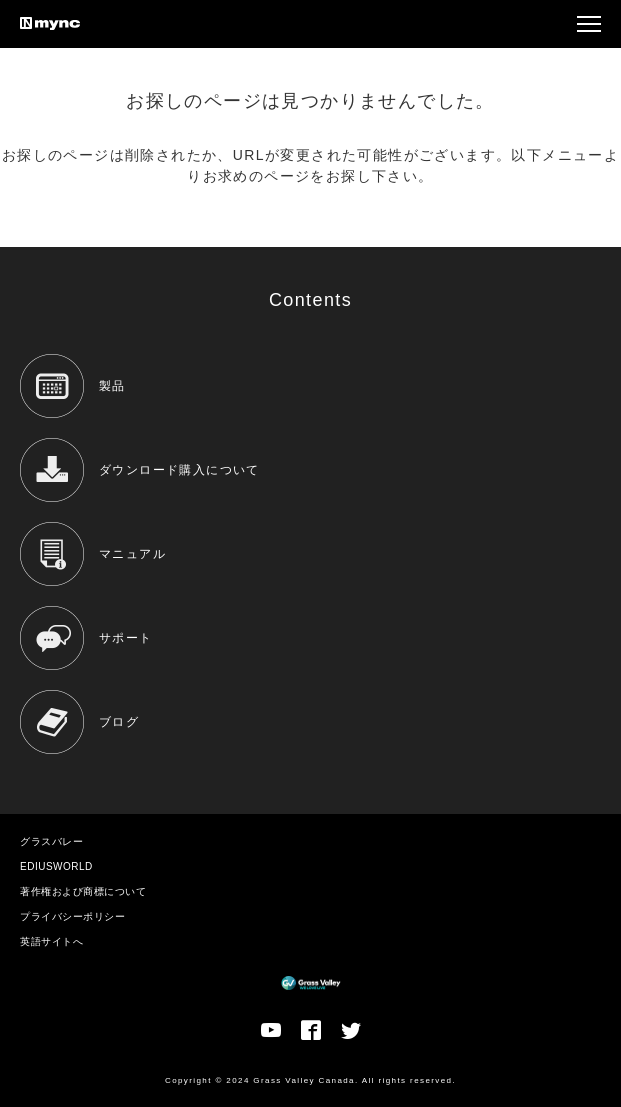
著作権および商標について (83, 891)
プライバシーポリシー (72, 916)
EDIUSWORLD (56, 866)
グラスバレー (51, 841)
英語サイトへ (51, 941)
